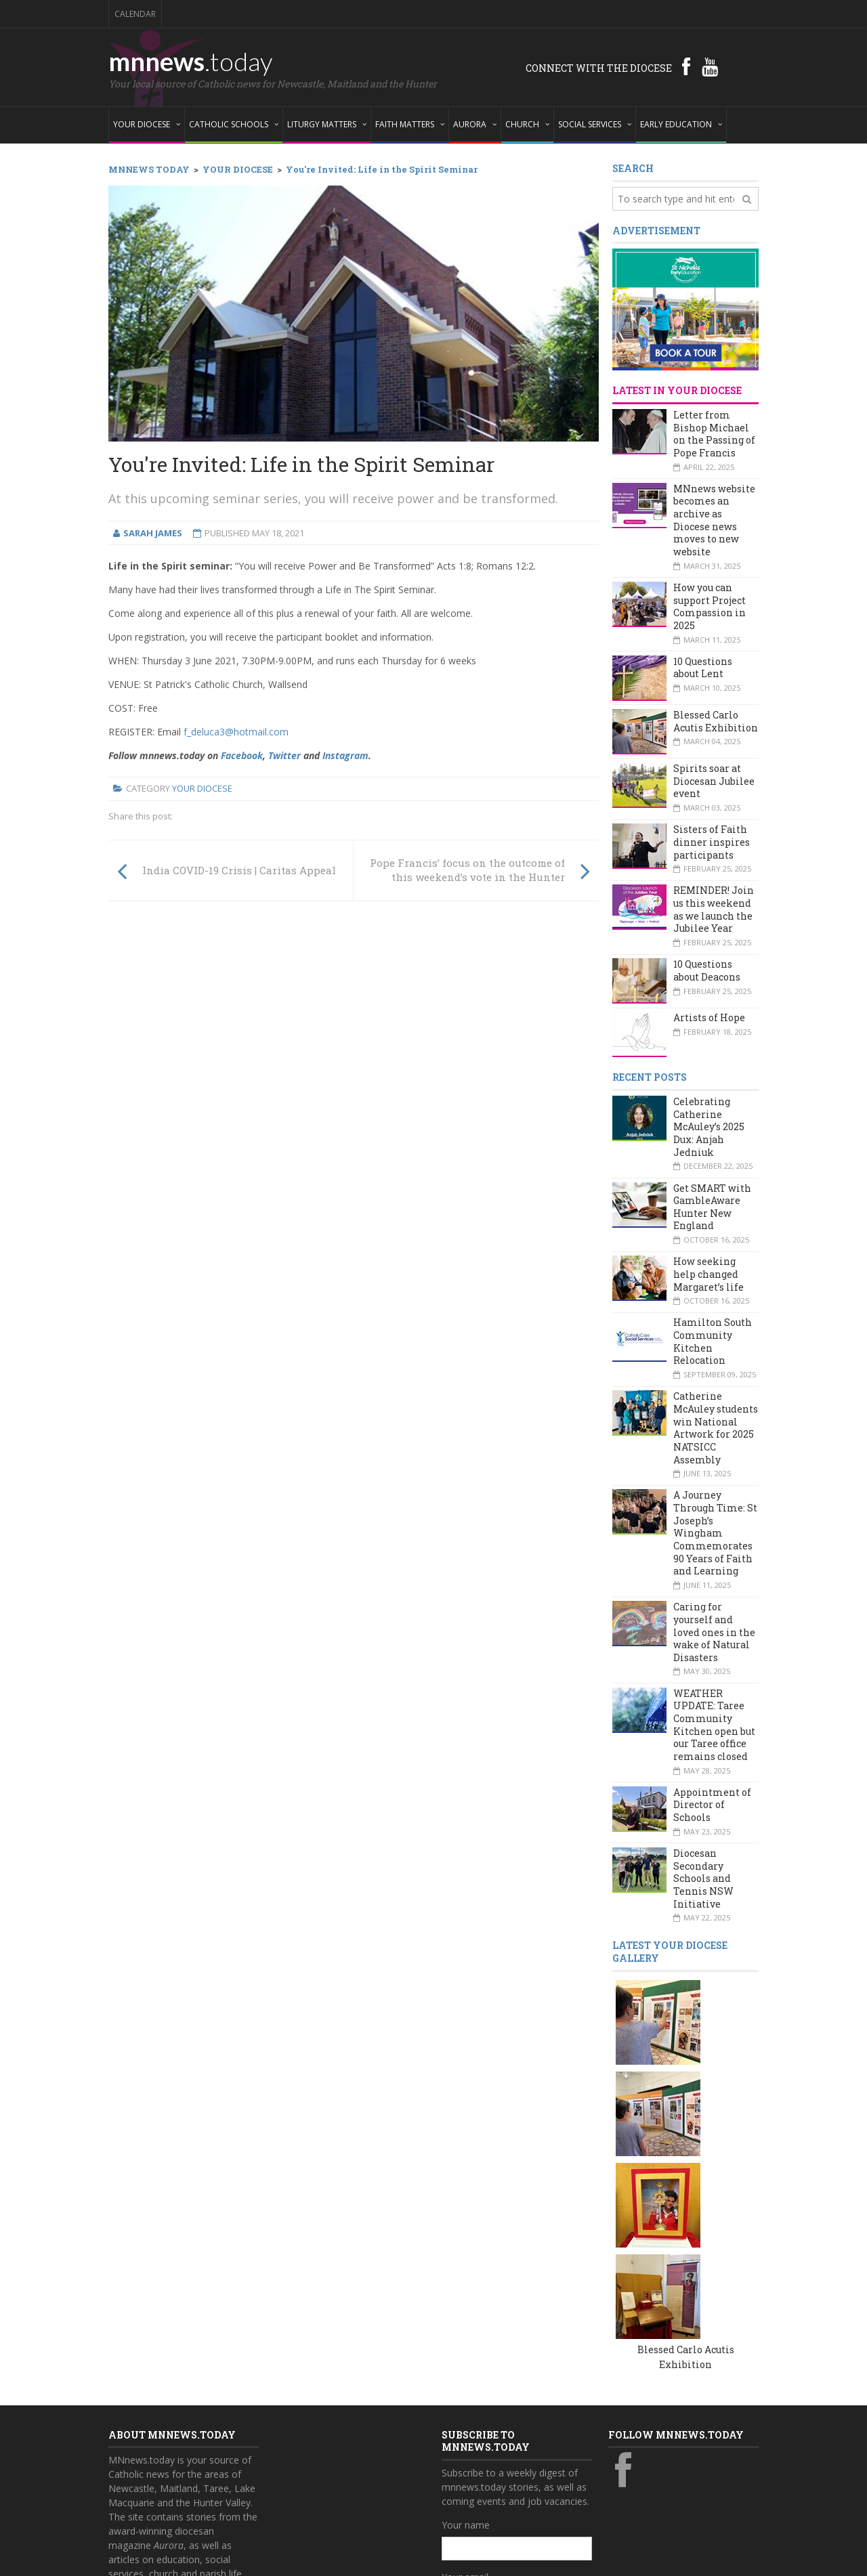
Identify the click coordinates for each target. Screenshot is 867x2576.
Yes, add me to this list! (506, 2468)
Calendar (135, 14)
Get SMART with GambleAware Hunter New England (712, 1207)
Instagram (345, 755)
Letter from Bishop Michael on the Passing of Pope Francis (714, 433)
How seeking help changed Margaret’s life (708, 1274)
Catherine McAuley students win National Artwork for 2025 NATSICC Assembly (715, 1427)
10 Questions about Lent (702, 668)
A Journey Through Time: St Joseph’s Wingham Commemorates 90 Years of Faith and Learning (715, 1532)
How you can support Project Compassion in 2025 (709, 606)
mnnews (190, 61)
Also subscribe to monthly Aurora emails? (515, 2441)
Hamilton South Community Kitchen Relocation (712, 1341)
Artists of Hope (709, 1017)
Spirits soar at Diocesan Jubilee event (714, 781)
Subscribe (470, 2495)
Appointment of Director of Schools (712, 1805)
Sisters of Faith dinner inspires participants (711, 842)
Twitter (284, 755)
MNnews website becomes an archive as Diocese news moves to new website (714, 520)
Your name (466, 2330)
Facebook (242, 755)
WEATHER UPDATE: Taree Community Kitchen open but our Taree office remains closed (714, 1725)
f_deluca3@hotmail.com (236, 731)
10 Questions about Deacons (706, 970)
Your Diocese (202, 788)
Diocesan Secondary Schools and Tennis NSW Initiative (703, 1878)
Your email (465, 2382)
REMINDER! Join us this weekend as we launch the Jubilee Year (713, 909)
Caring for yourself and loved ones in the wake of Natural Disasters (714, 1632)
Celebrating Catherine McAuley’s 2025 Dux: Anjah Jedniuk (708, 1127)
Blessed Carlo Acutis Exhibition (715, 721)
